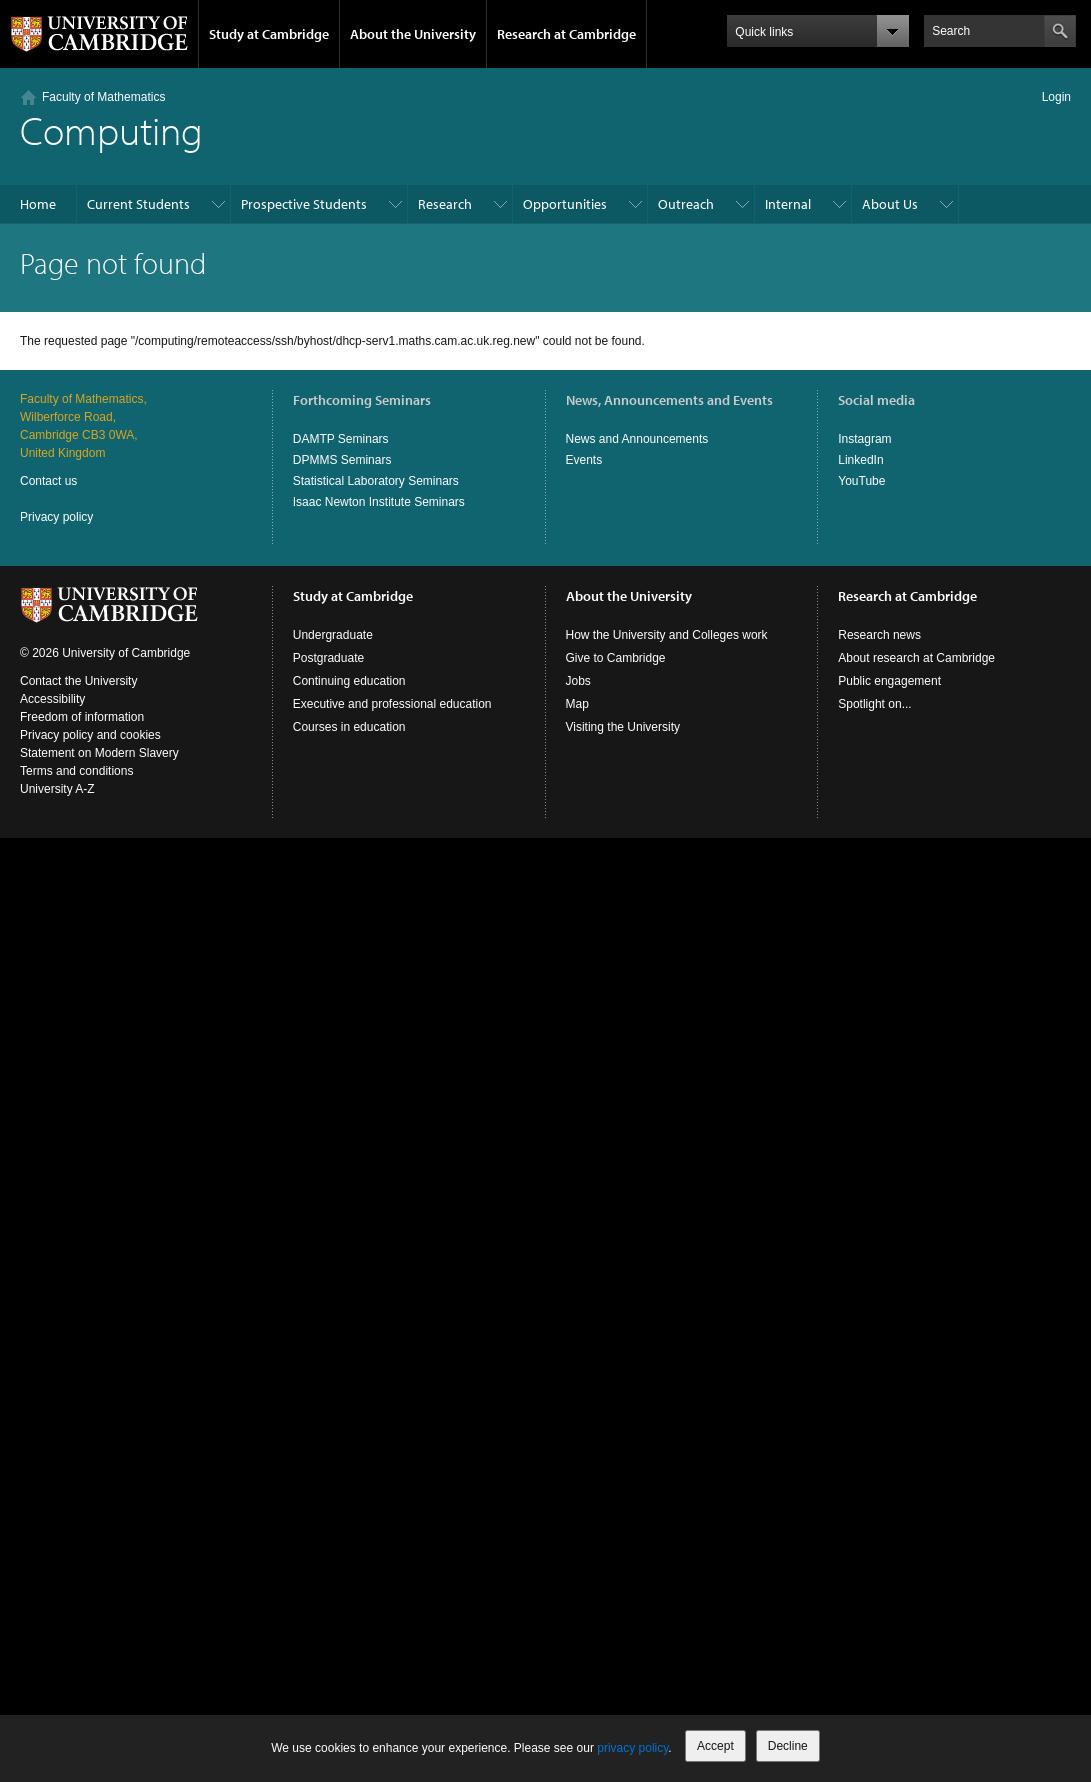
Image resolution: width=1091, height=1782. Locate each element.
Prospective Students (304, 204)
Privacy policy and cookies (90, 735)
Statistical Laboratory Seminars (376, 481)
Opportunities (565, 204)
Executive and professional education (392, 704)
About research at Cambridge (916, 658)
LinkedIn (860, 460)
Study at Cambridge (269, 34)
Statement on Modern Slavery (99, 753)
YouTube (861, 481)
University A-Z (57, 789)
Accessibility (52, 699)
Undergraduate (333, 635)
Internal (788, 204)
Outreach (686, 204)
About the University (413, 34)
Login (1056, 97)
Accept (715, 1746)
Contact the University (78, 681)
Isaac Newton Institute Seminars (379, 502)
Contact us (48, 481)
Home (38, 204)
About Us (890, 204)
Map (577, 704)
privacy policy (632, 1748)
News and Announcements (637, 439)
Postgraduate (328, 658)
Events (584, 460)
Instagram (864, 439)
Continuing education (349, 681)
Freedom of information (82, 717)
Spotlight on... (874, 704)
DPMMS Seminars (342, 460)
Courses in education (349, 727)
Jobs (578, 681)
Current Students (138, 204)
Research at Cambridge (566, 34)
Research (445, 204)
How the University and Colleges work (667, 635)
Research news (879, 635)
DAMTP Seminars (341, 439)
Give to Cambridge (616, 658)
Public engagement (889, 681)
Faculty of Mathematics (103, 97)
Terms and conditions (76, 771)
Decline (788, 1746)
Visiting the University (623, 727)
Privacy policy (56, 517)
